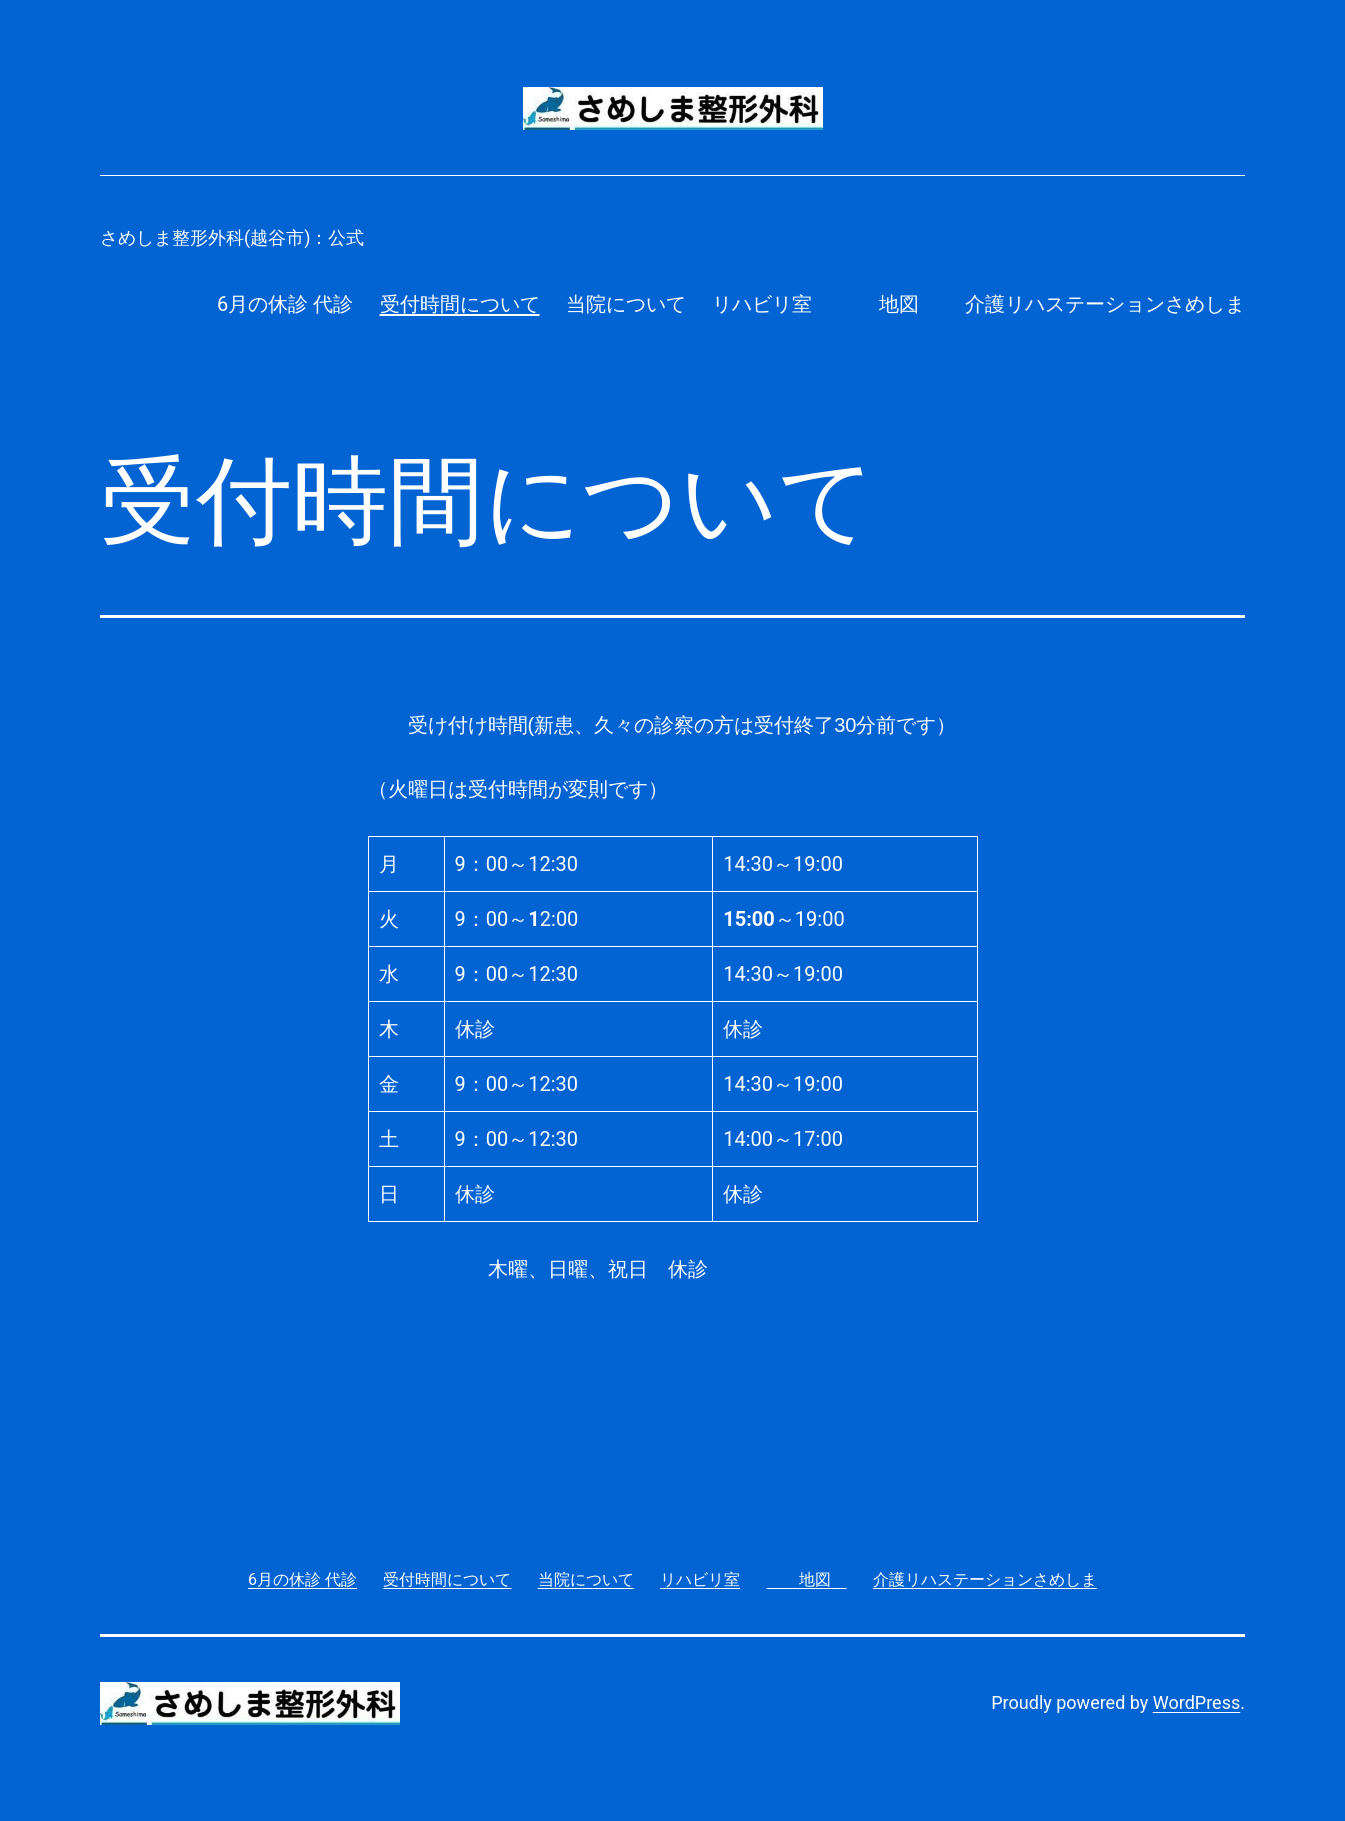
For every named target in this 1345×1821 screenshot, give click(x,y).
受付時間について (460, 304)
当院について (626, 304)
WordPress (1196, 1702)
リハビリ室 (762, 304)
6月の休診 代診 (285, 304)
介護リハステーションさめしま (1105, 304)
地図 (889, 304)
